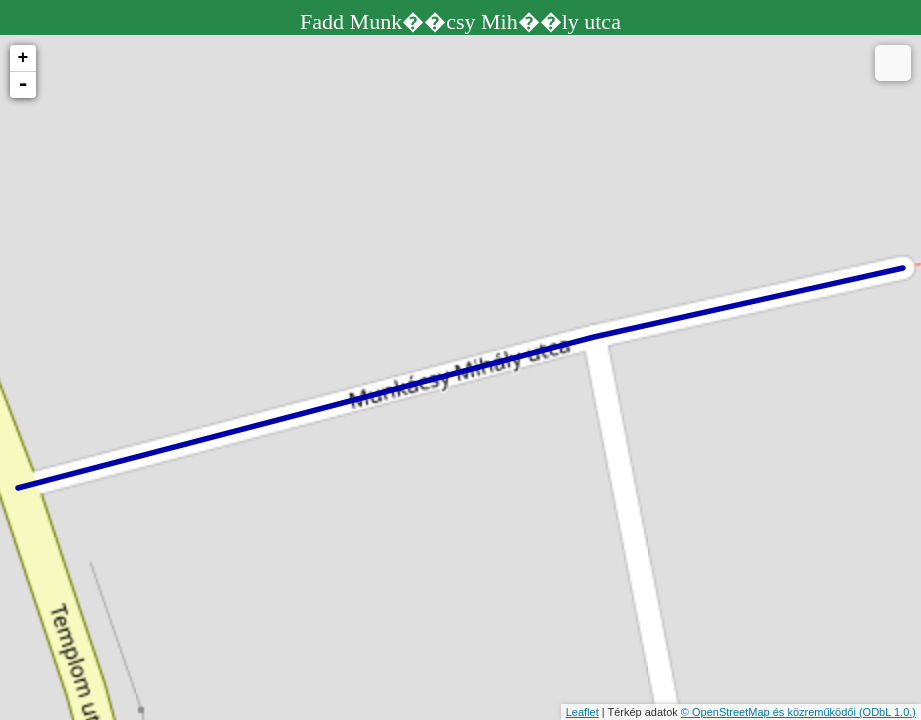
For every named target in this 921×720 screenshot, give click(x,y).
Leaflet (582, 712)
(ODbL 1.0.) (887, 712)
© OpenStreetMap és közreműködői (770, 712)
